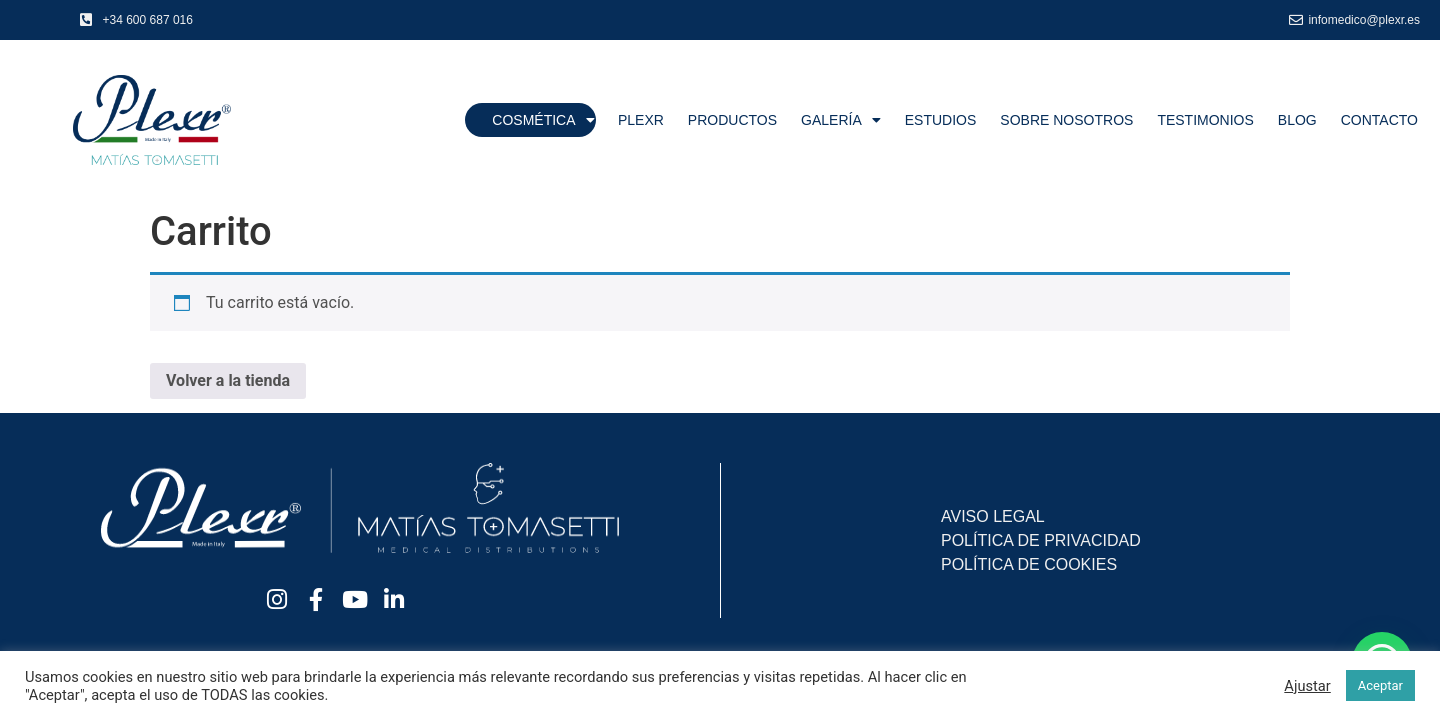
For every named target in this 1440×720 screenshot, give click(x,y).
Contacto (1379, 120)
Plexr (641, 120)
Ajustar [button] (1307, 686)
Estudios (941, 120)
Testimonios (1205, 120)
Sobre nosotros (1066, 120)
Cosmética (543, 120)
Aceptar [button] (1380, 685)
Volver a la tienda (228, 380)
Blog (1297, 120)
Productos (732, 120)
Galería (841, 120)
